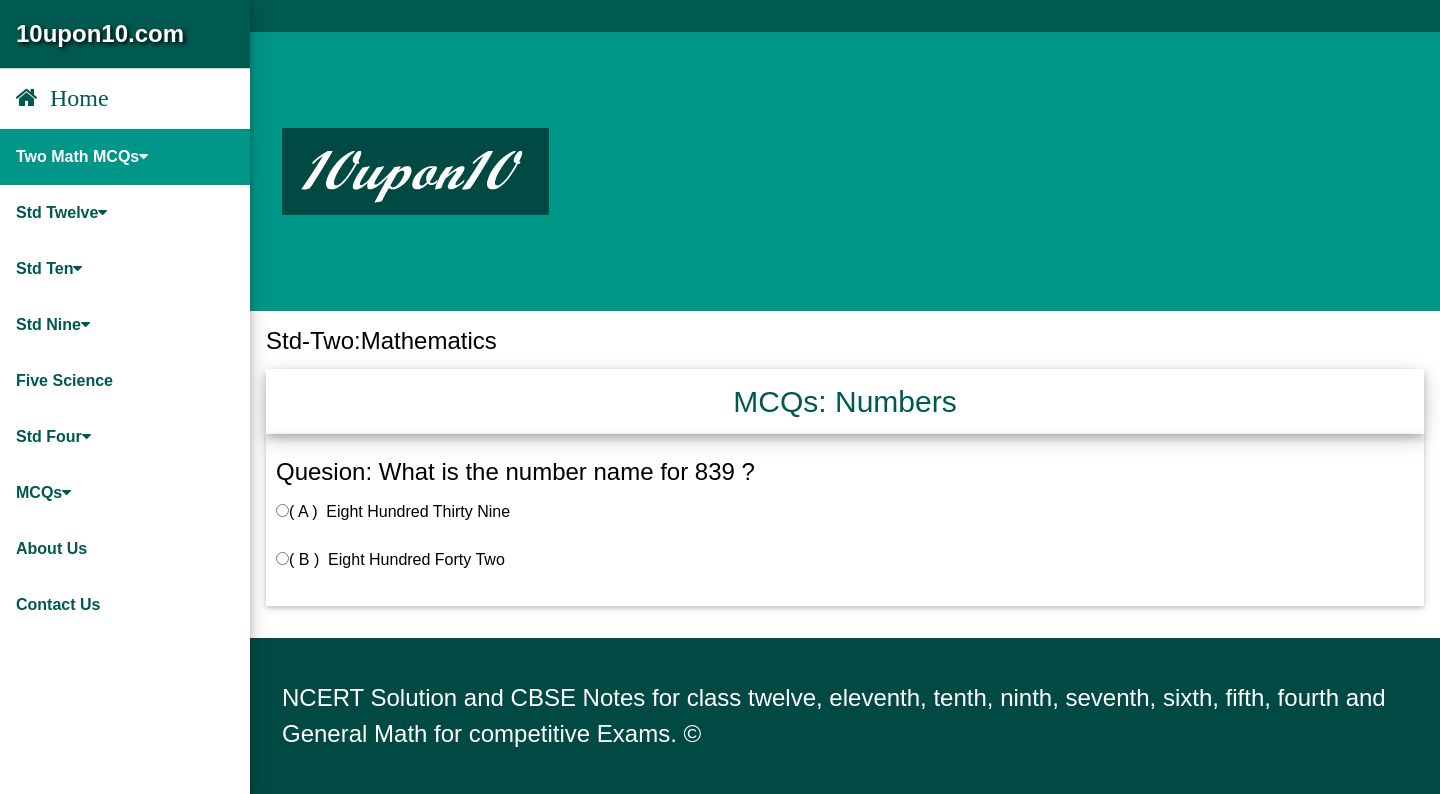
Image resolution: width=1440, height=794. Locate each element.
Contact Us (58, 604)
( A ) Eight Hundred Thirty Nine (393, 511)
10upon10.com (100, 33)
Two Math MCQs (82, 156)
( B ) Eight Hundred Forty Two (390, 559)
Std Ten (49, 268)
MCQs (43, 492)
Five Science (64, 380)
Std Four (53, 436)
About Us (51, 548)
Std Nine (53, 324)
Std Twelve (61, 212)
